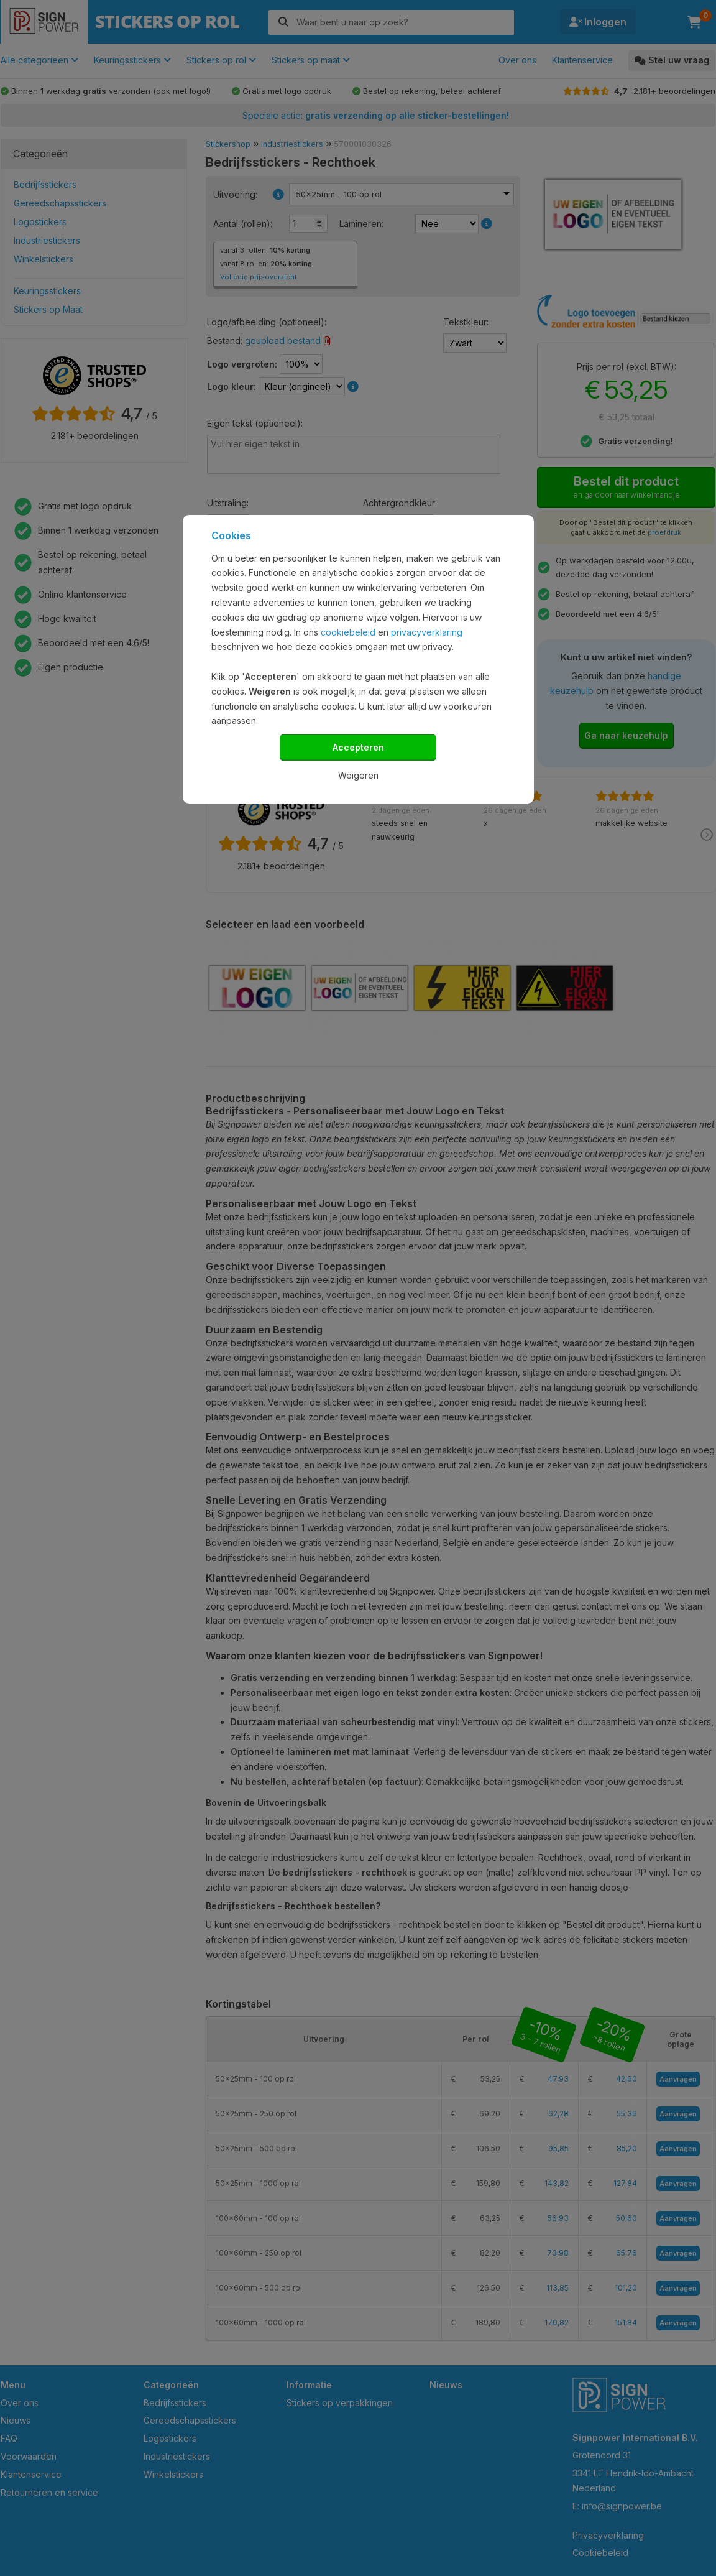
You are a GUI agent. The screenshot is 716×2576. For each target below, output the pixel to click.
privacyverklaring (426, 632)
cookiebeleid (348, 632)
